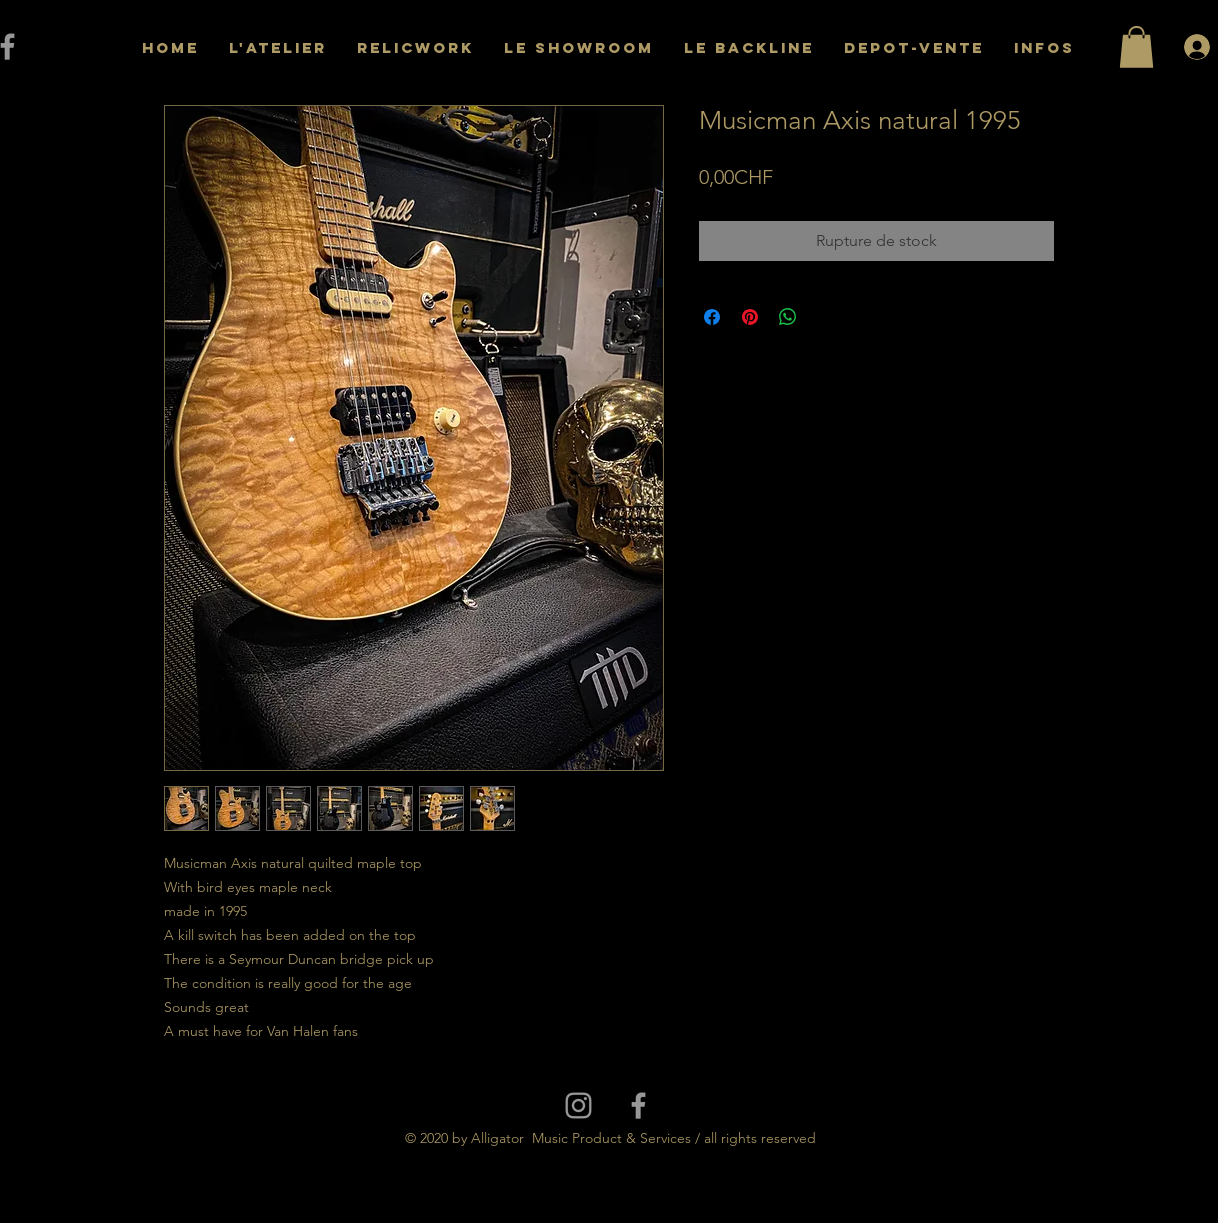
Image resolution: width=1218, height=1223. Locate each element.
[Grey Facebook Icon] (638, 1105)
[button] (1136, 47)
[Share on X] (826, 317)
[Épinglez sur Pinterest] (750, 317)
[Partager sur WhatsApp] (788, 317)
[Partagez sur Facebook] (712, 317)
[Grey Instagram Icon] (578, 1105)
